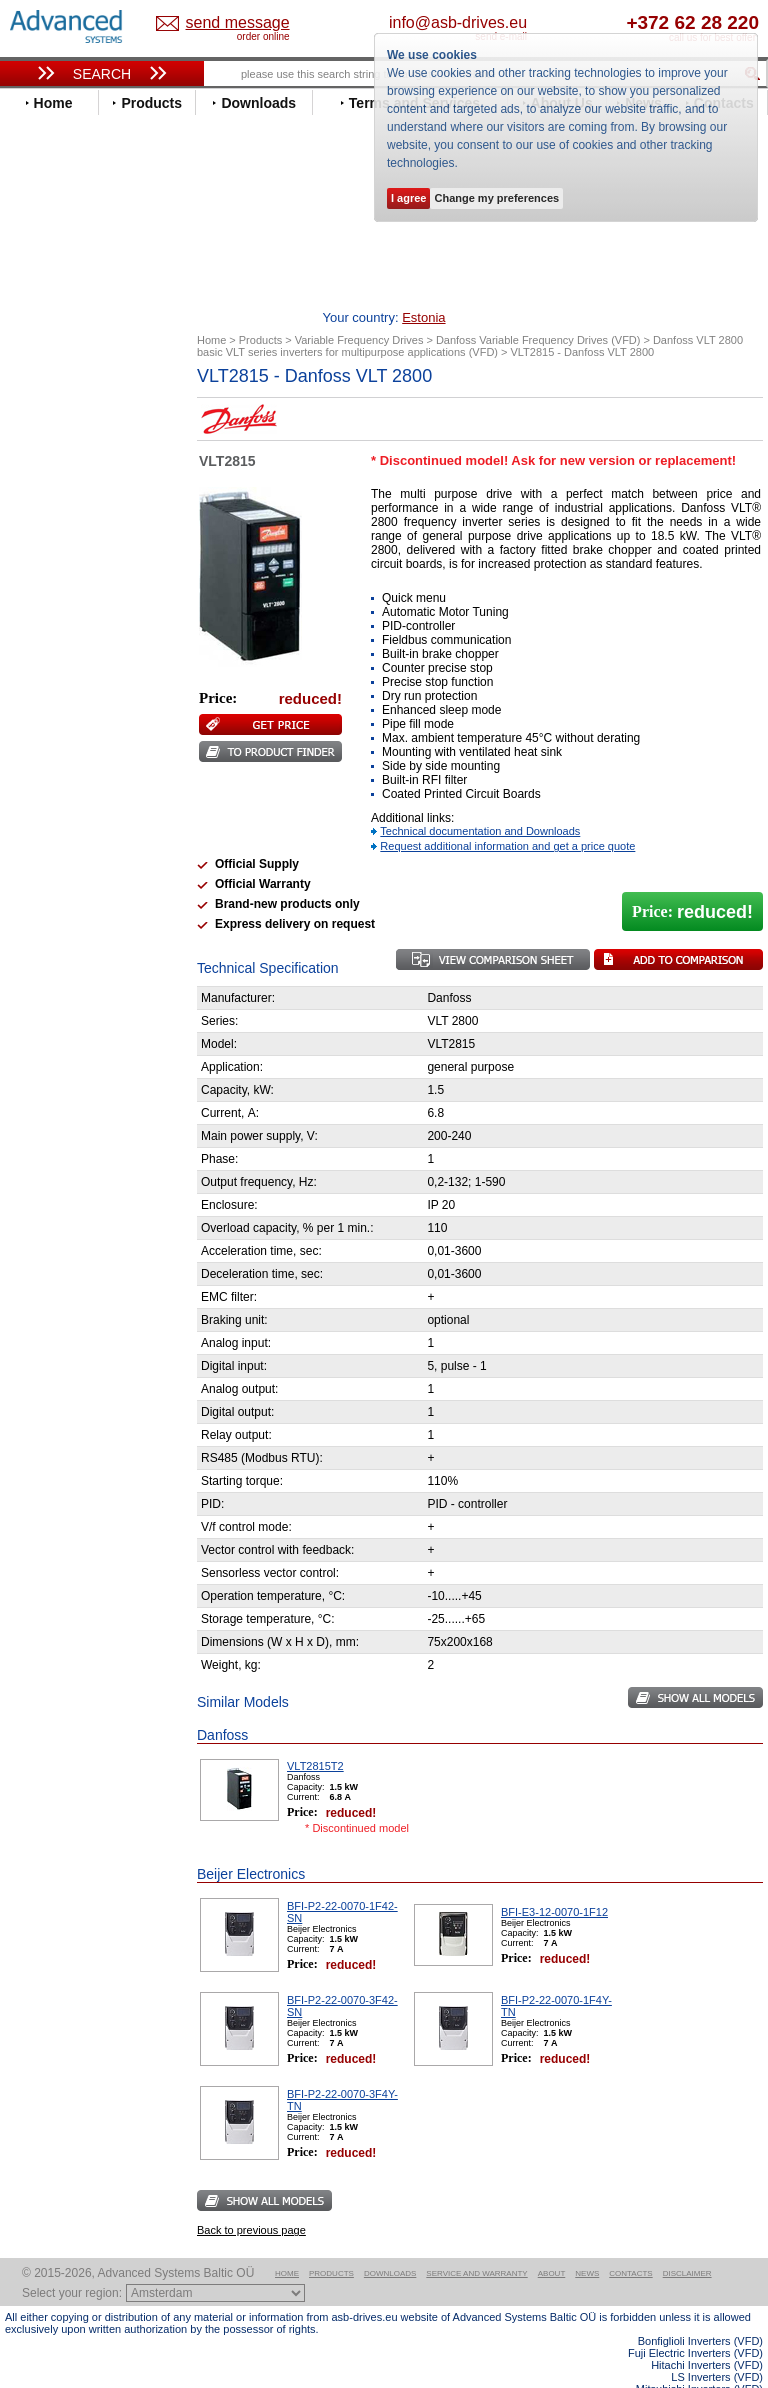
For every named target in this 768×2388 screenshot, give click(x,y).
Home (287, 2242)
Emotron (49, 541)
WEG (38, 886)
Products (331, 2242)
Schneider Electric (79, 811)
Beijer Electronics (78, 436)
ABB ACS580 (730, 2370)
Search (102, 74)
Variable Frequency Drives (95, 391)
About (552, 2242)
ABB (37, 406)
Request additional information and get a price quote (507, 815)
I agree (408, 198)
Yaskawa (50, 916)
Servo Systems (60, 1069)
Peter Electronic (72, 1015)
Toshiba (47, 856)
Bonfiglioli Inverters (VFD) (700, 2310)
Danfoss (48, 481)
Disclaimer (687, 2242)
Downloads (390, 2242)
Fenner (44, 571)
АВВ (37, 955)
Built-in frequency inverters (82, 1439)
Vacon (42, 871)
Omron (44, 751)
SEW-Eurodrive (70, 826)
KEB (36, 676)
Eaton (41, 511)
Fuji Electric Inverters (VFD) (695, 2322)
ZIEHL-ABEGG (68, 901)
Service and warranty (476, 2242)
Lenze (41, 691)
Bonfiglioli (55, 451)
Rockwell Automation (89, 781)
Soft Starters (53, 940)
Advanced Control (79, 421)
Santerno (51, 796)
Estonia (226, 23)
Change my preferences (496, 198)
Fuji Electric (60, 586)
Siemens (49, 841)
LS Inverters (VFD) (717, 2346)
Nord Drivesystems (82, 736)
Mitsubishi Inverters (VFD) (699, 2358)
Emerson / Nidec (74, 526)
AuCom (46, 970)
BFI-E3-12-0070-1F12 (554, 1881)
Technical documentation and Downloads (480, 800)
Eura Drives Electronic (92, 556)
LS (31, 706)
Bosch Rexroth (69, 466)
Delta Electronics (76, 496)
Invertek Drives (69, 646)
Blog (29, 1240)
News (587, 2242)
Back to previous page (251, 2199)
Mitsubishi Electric (80, 721)
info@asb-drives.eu (527, 22)
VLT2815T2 (315, 1735)
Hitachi (44, 616)
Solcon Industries (77, 1045)
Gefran (44, 601)
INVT (38, 661)
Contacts (630, 2242)
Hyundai (48, 631)
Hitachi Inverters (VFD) (707, 2334)
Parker (43, 766)
